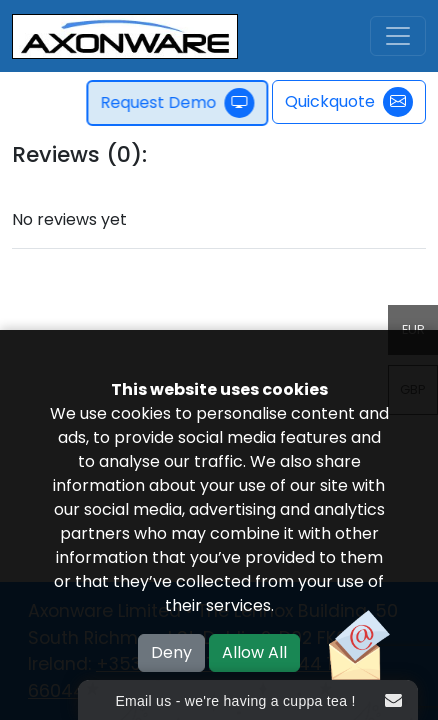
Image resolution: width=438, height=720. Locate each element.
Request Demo (178, 103)
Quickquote (349, 102)
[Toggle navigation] (398, 36)
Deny (171, 652)
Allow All (254, 652)
